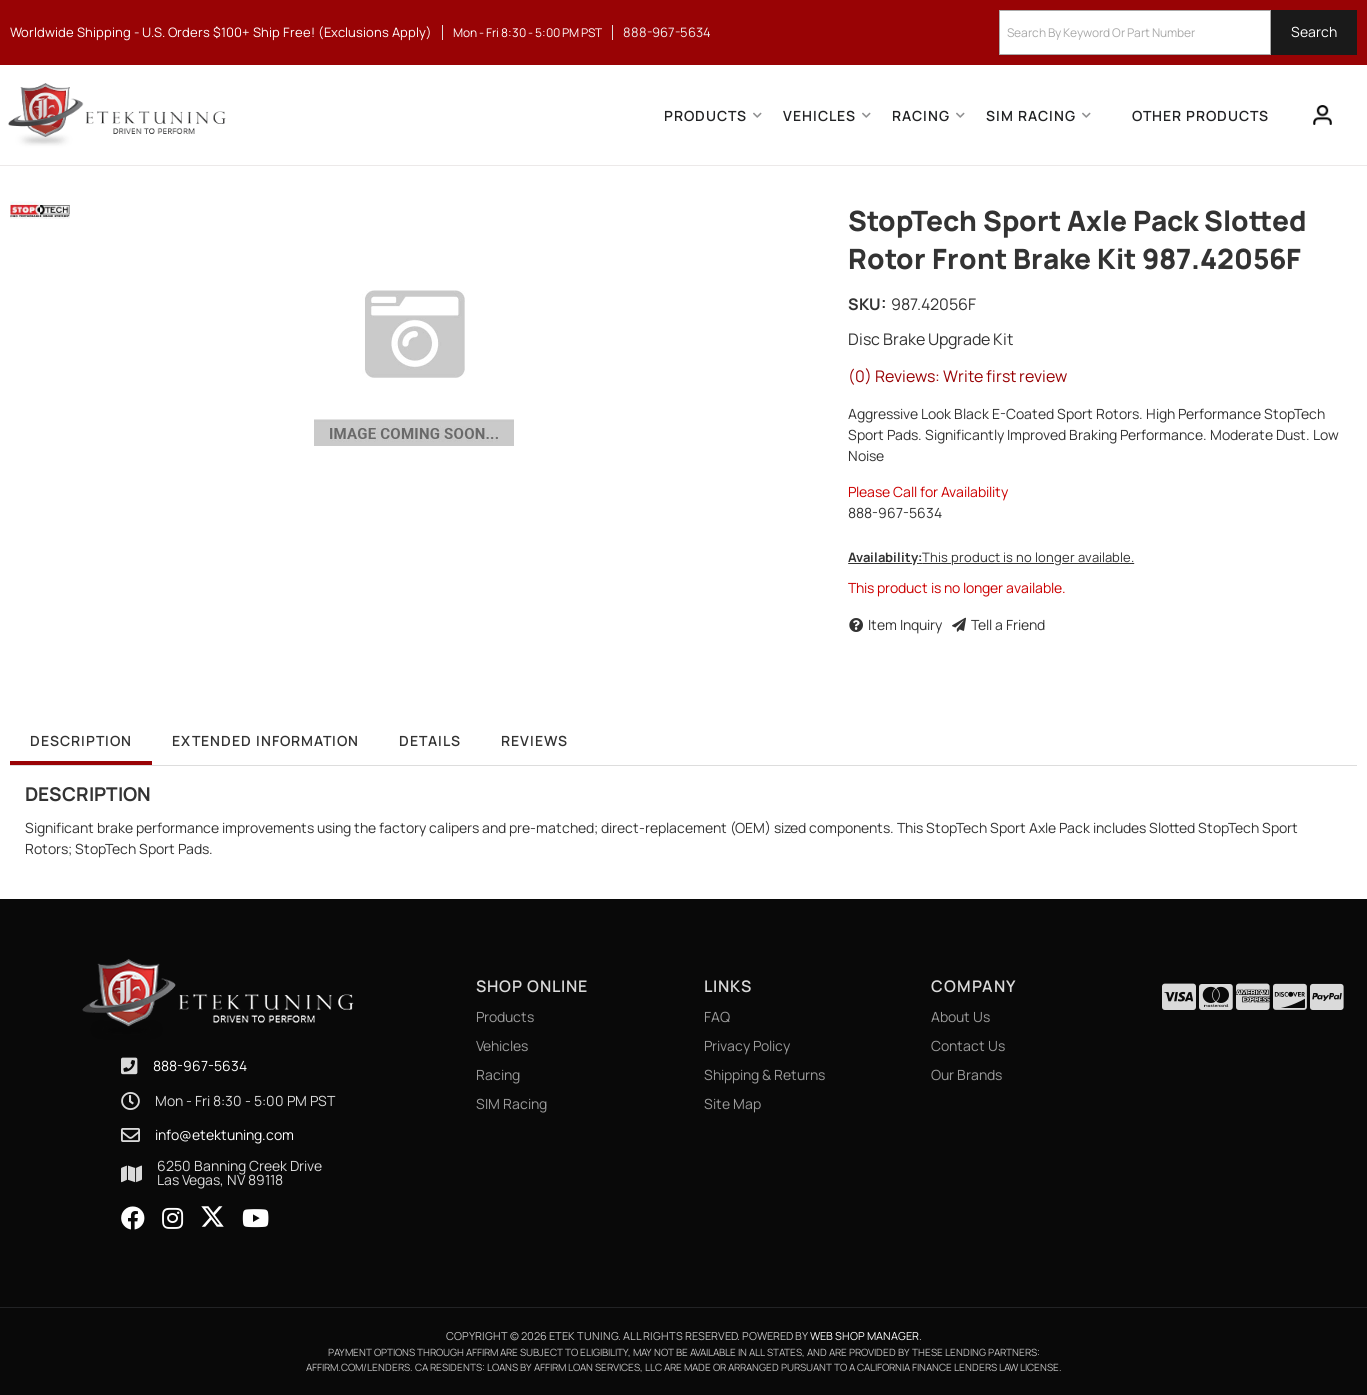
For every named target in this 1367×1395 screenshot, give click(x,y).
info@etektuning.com (224, 1135)
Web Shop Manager (864, 1335)
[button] (1178, 32)
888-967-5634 (200, 1065)
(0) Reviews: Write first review (957, 376)
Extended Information (265, 740)
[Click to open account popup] (1323, 115)
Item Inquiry (905, 624)
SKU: (867, 304)
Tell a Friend (1008, 624)
